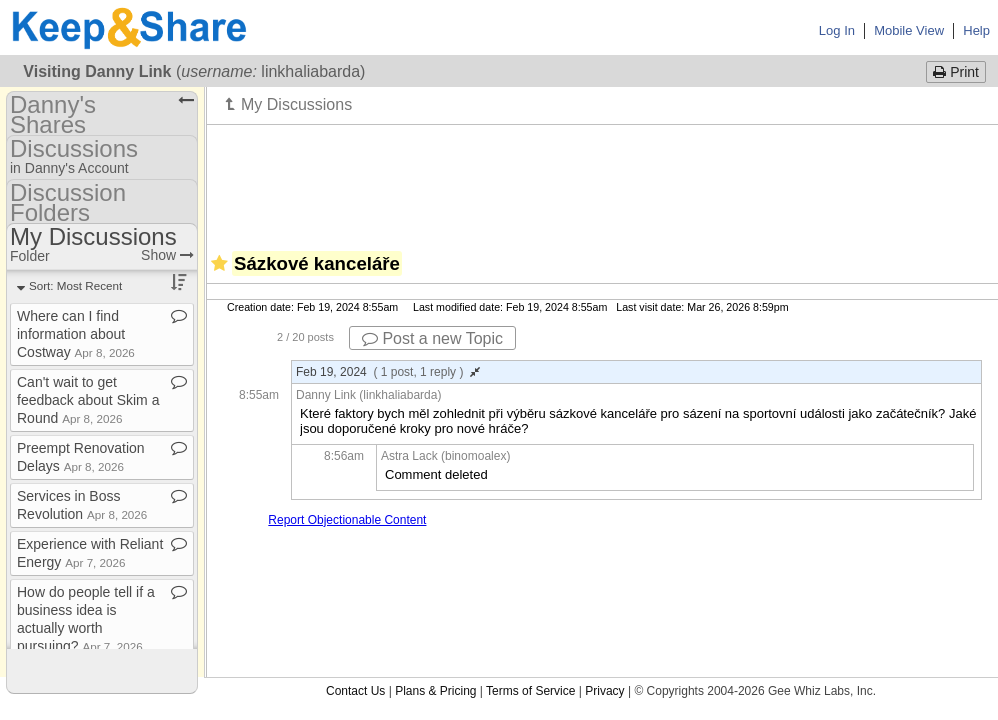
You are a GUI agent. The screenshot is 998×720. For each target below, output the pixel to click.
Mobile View (909, 30)
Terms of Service (530, 691)
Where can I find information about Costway (76, 334)
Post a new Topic (432, 338)
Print (956, 72)
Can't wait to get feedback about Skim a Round (88, 400)
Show (167, 255)
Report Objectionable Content (347, 520)
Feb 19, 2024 (388, 372)
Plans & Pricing (435, 691)
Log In (837, 30)
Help (976, 30)
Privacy (604, 691)
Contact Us (355, 691)
